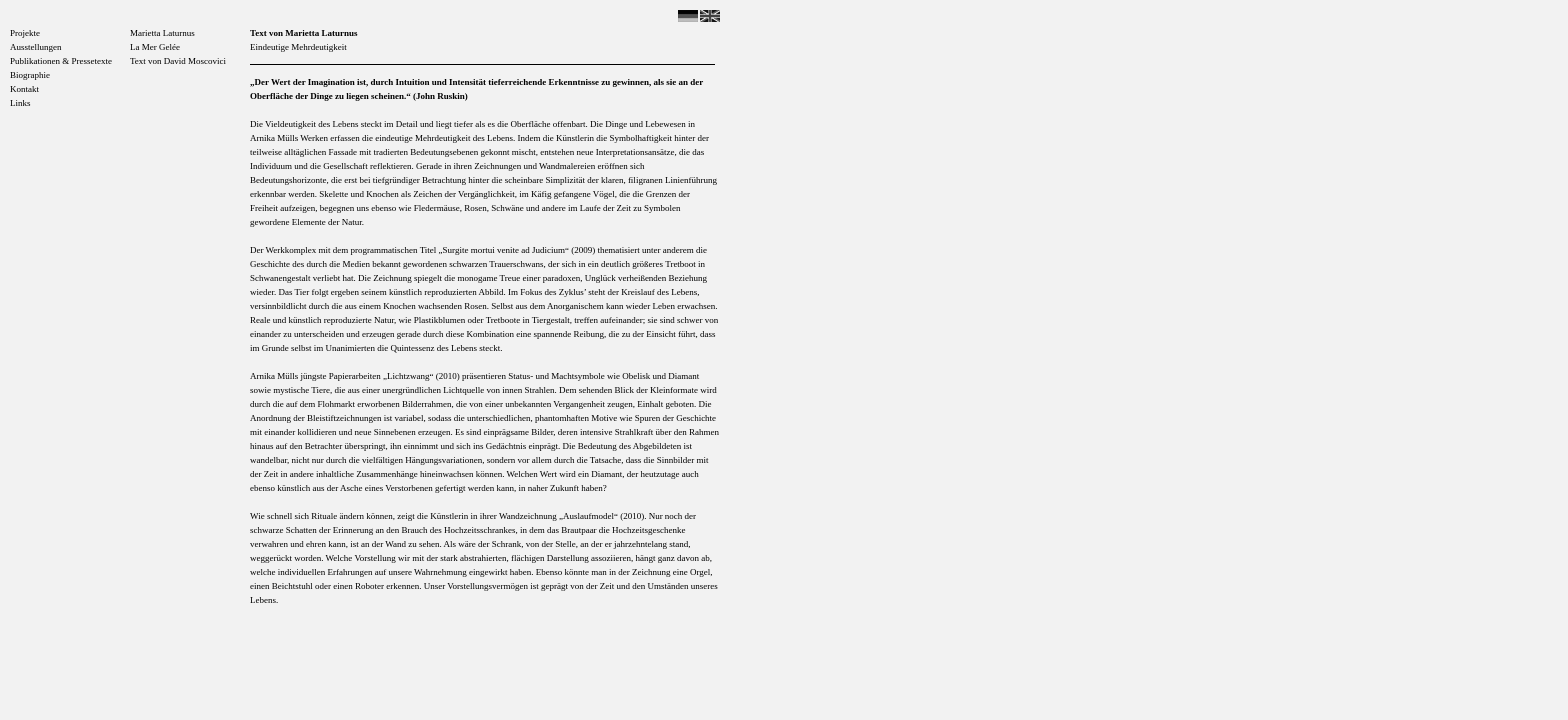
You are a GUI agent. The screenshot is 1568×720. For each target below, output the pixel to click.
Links (20, 103)
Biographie (30, 75)
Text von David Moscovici (178, 61)
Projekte (25, 33)
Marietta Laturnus (162, 33)
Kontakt (24, 89)
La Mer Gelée (155, 47)
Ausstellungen (36, 47)
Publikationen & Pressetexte (61, 61)
